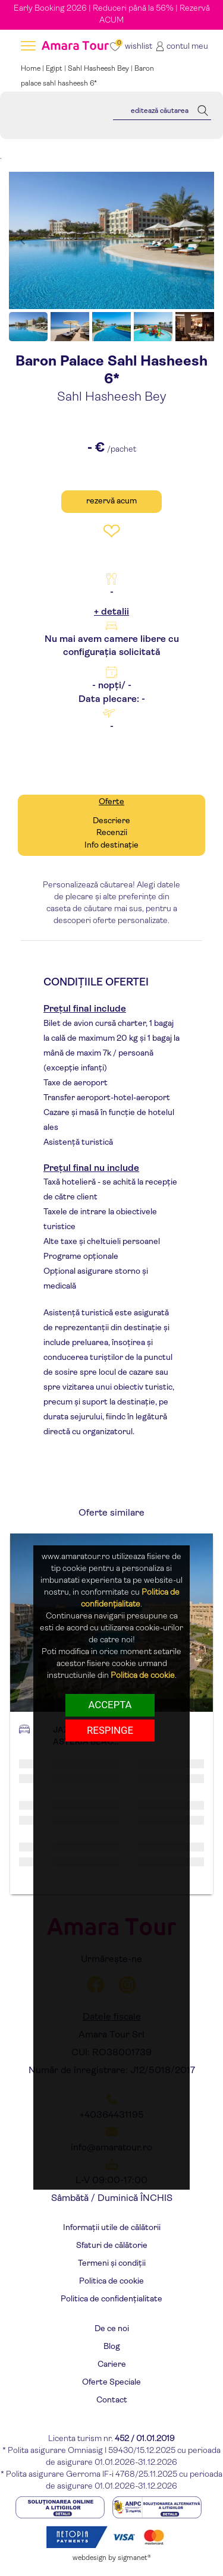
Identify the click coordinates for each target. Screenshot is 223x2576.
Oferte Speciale (111, 2382)
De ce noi (112, 2329)
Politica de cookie (111, 2281)
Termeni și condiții (112, 2263)
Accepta (109, 1705)
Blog (111, 2346)
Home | (33, 69)
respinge (110, 1730)
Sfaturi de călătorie (111, 2245)
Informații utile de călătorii (112, 2228)
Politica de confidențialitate (111, 2299)
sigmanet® (134, 2558)
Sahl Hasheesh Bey (98, 69)
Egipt (54, 69)
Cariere (112, 2364)
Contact (111, 2400)
